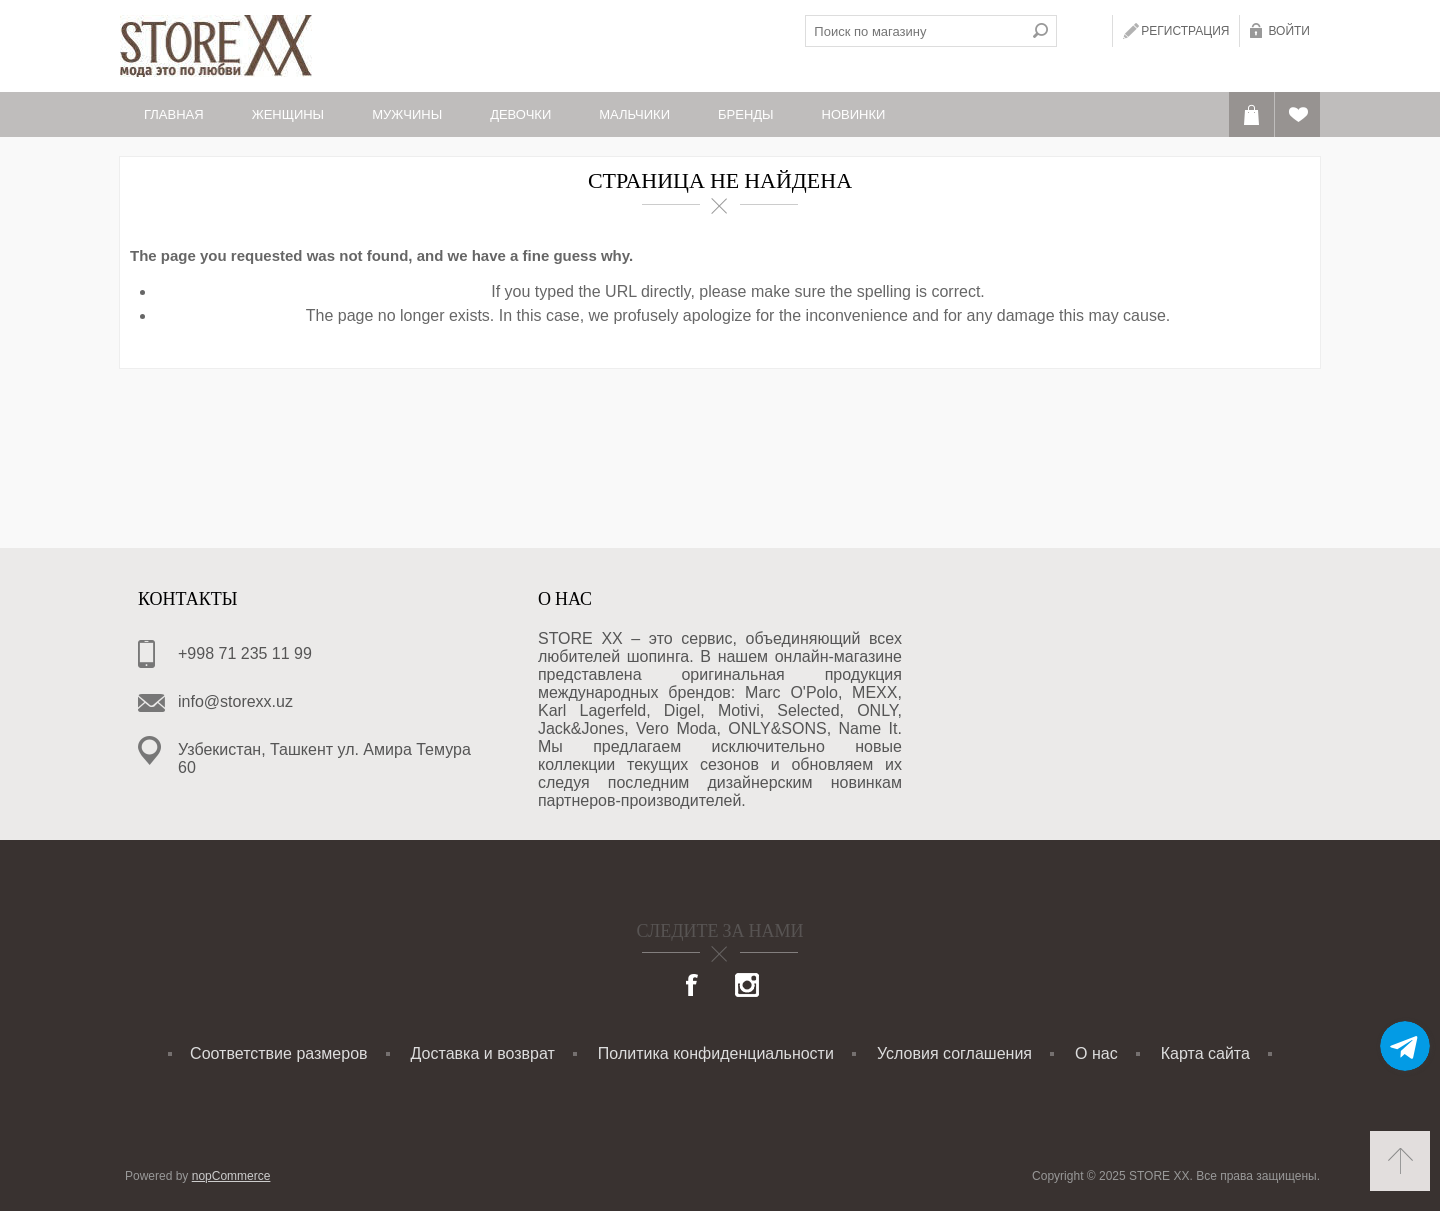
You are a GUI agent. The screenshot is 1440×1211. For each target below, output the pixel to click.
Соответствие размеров (278, 1053)
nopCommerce (231, 1176)
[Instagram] (747, 987)
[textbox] (915, 31)
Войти (1289, 31)
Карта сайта (1205, 1053)
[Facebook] (693, 987)
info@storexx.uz (235, 701)
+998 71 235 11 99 (245, 653)
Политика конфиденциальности (716, 1053)
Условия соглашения (954, 1053)
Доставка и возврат (483, 1053)
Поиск (1041, 31)
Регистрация (1185, 31)
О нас (1096, 1053)
